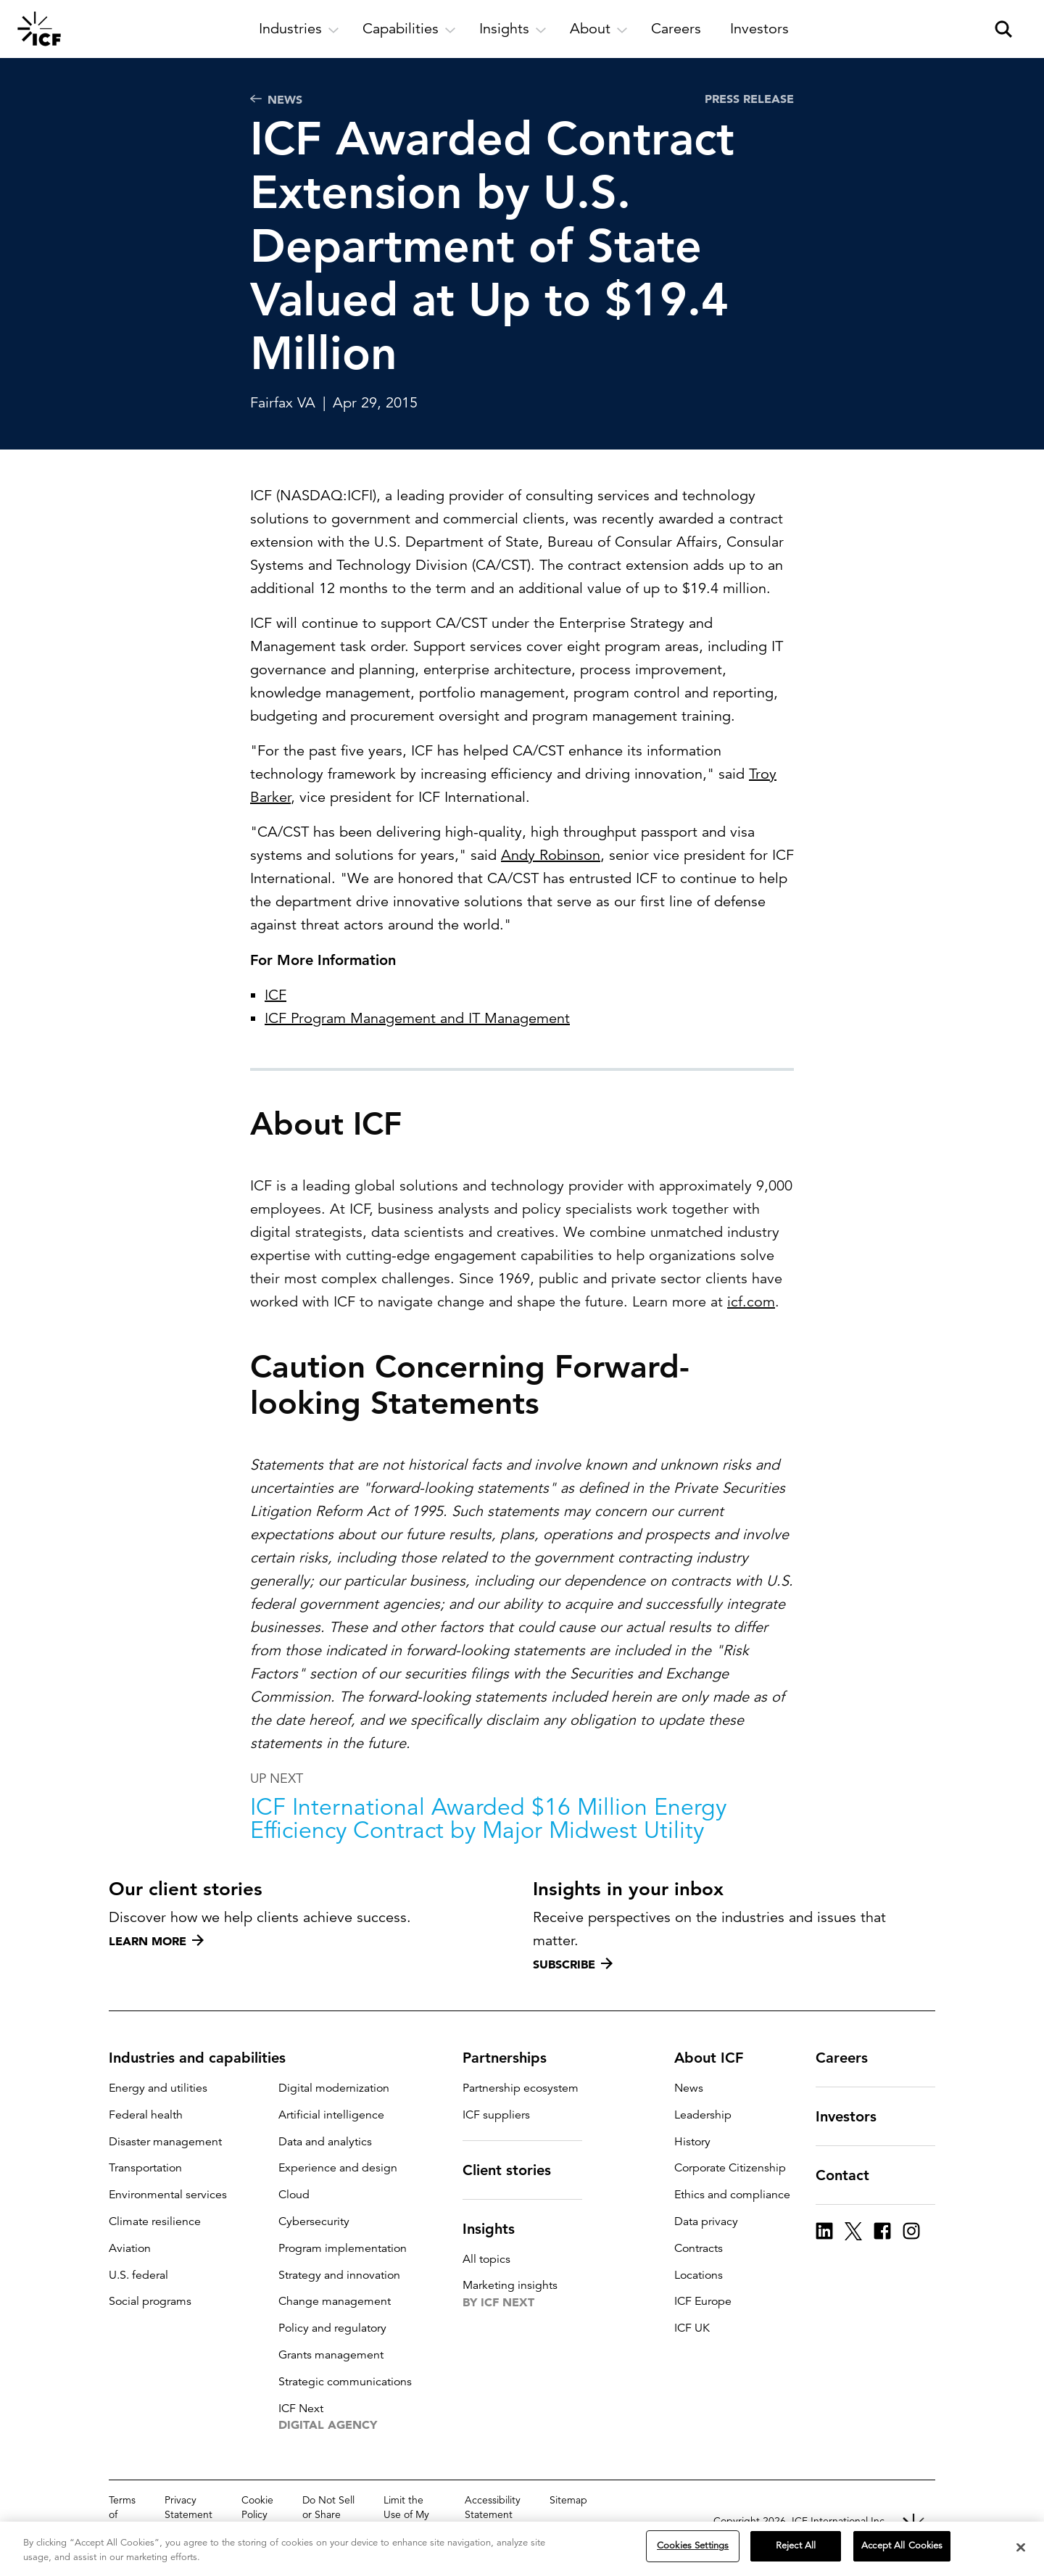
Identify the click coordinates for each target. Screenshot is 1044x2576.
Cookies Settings (693, 2546)
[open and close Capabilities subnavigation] (409, 29)
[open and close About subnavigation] (598, 29)
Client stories (515, 2170)
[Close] (1021, 2548)
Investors (855, 2116)
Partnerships (513, 2057)
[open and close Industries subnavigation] (299, 29)
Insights (497, 2228)
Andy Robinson (550, 855)
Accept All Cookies (901, 2546)
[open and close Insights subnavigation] (513, 29)
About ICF (717, 2057)
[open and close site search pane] (1003, 29)
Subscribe (573, 1964)
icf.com (751, 1339)
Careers (850, 2057)
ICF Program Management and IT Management (417, 1018)
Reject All (796, 2546)
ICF (275, 995)
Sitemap (568, 2499)
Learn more (156, 1940)
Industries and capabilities (206, 2057)
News (276, 99)
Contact (851, 2175)
